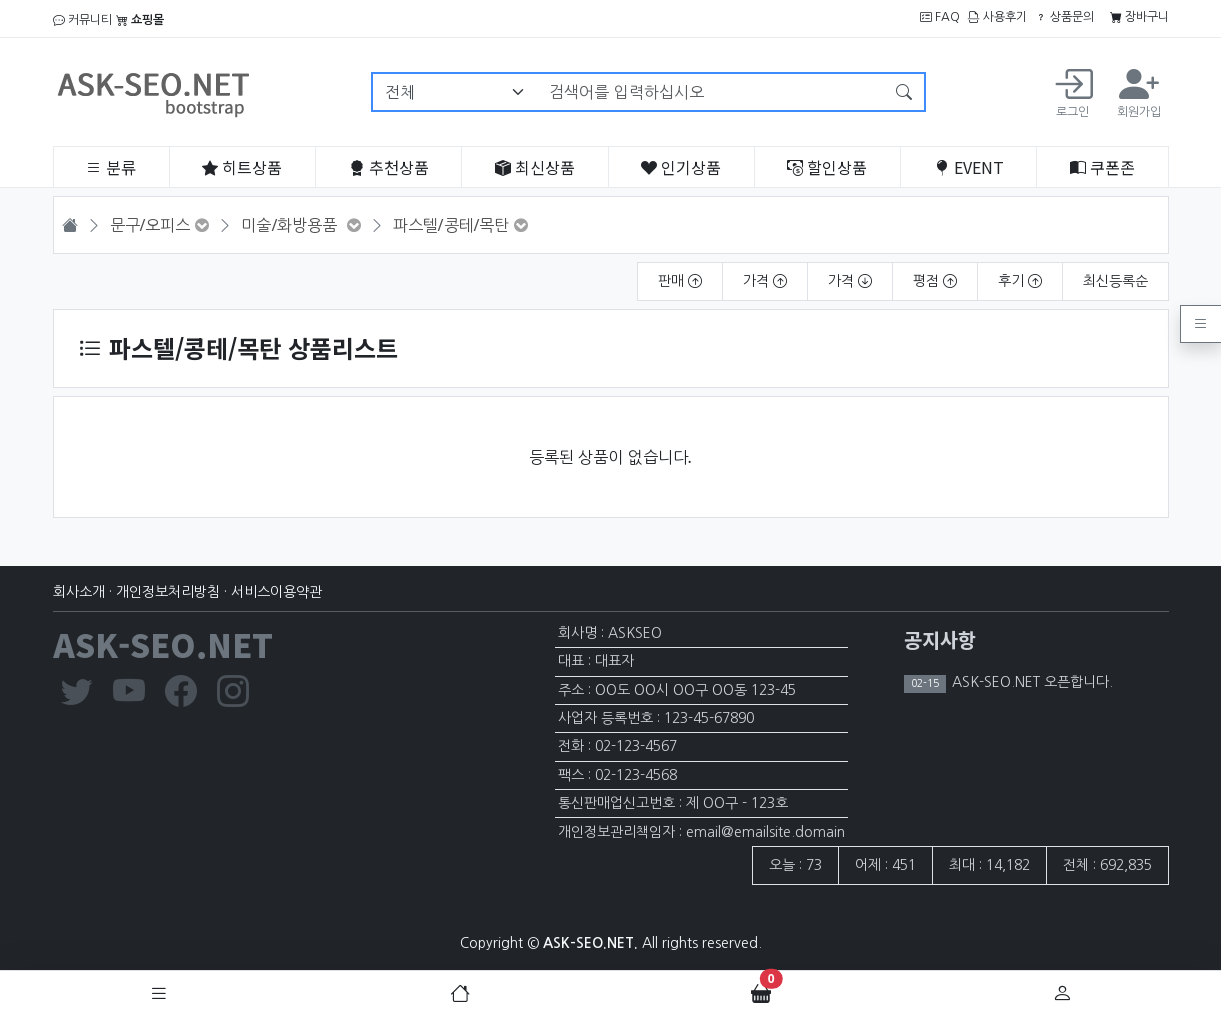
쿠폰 (1102, 167)
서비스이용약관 (276, 592)
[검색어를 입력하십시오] (710, 92)
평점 (935, 281)
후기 (1020, 281)
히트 (242, 167)
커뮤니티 (82, 20)
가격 (765, 281)
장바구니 (1139, 17)
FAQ (940, 17)
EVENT (969, 167)
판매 (680, 281)
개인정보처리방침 (168, 592)
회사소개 (79, 592)
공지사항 (940, 639)
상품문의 (1064, 17)
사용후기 (997, 17)
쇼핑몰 (140, 20)
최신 (535, 167)
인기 (681, 167)
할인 (827, 167)
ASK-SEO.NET (163, 644)
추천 (389, 167)
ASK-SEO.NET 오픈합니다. (1030, 682)
